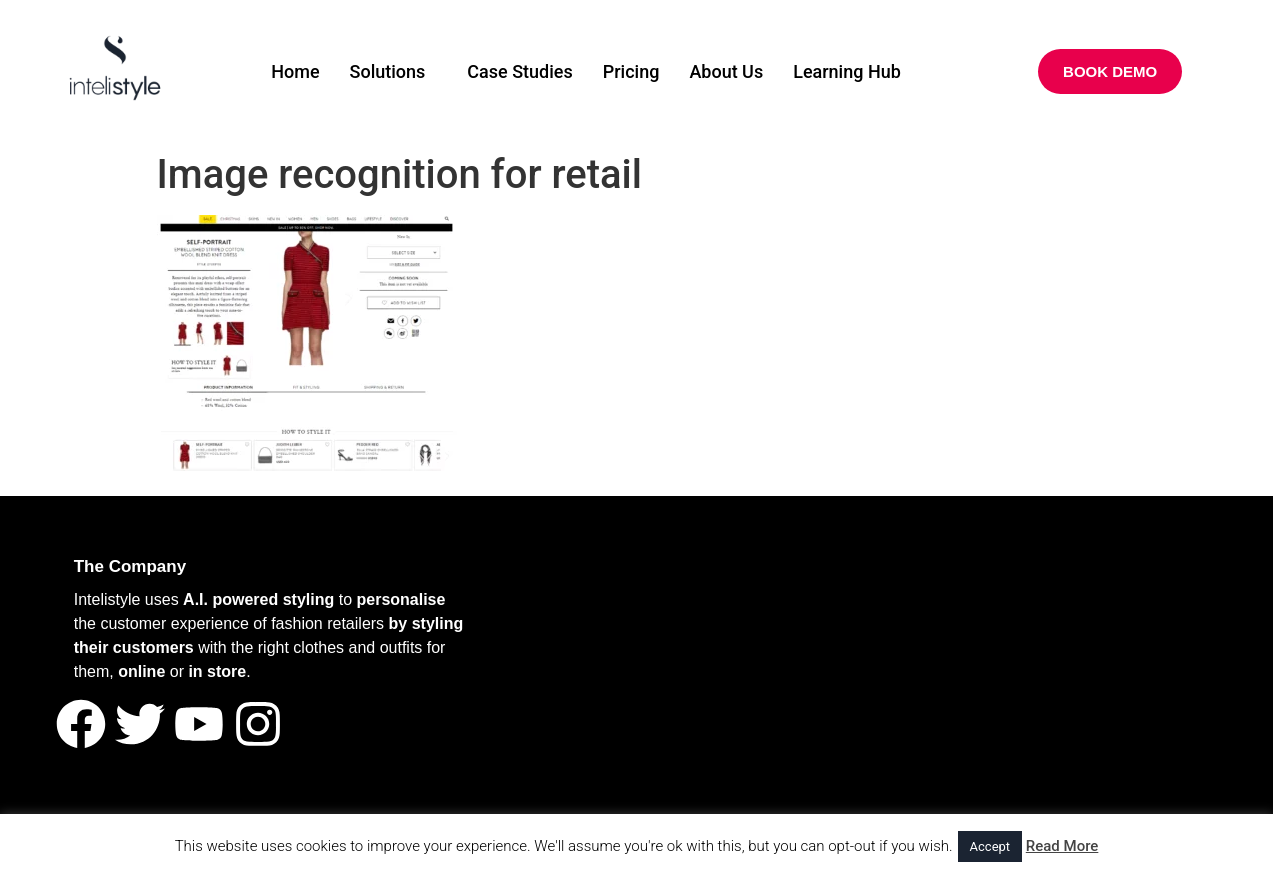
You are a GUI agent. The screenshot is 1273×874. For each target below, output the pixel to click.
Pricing (631, 71)
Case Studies (519, 71)
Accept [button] (990, 846)
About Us (726, 71)
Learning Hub (847, 71)
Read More (1062, 846)
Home (295, 71)
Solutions (388, 71)
